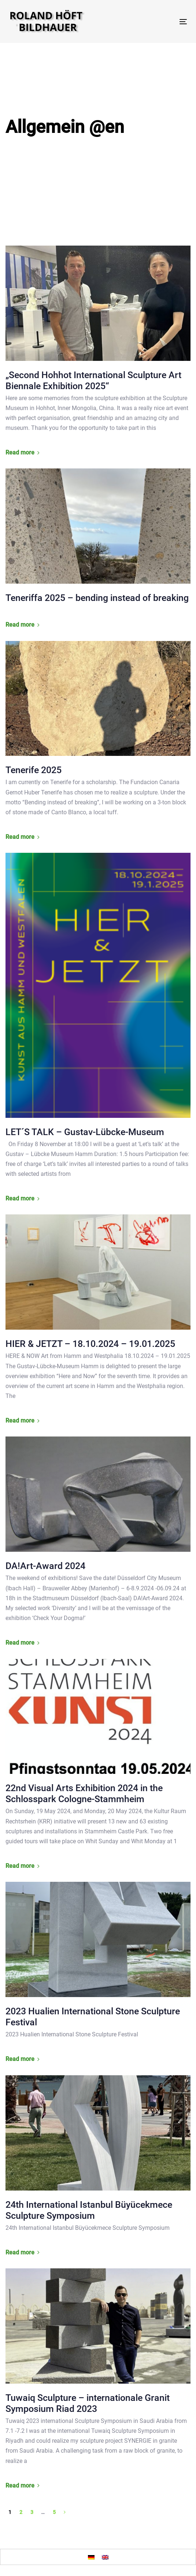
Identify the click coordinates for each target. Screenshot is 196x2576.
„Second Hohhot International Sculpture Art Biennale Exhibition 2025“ (93, 380)
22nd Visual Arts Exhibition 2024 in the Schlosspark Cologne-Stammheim (84, 1793)
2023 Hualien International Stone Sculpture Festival (92, 2017)
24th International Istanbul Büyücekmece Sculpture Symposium (88, 2210)
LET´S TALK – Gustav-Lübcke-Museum (84, 1132)
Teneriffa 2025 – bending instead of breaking (97, 598)
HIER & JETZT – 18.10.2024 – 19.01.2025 (90, 1343)
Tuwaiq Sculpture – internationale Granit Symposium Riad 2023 (87, 2403)
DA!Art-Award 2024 (45, 1566)
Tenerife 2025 (33, 770)
